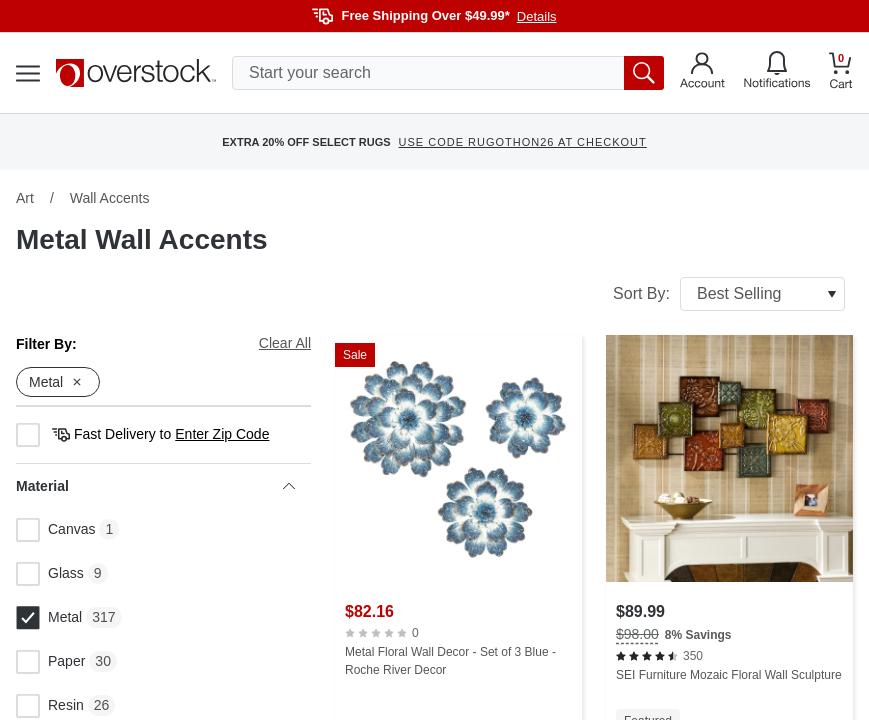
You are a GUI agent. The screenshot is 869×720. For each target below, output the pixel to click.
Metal (49, 618)
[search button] (644, 73)
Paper (50, 662)
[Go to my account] (702, 73)
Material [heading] (155, 486)
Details (537, 16)
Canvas (55, 530)
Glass (50, 574)
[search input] (448, 73)
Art (25, 198)
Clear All (285, 343)
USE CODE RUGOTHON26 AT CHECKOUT (523, 142)
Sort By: (729, 294)
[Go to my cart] (841, 73)
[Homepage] (136, 73)
